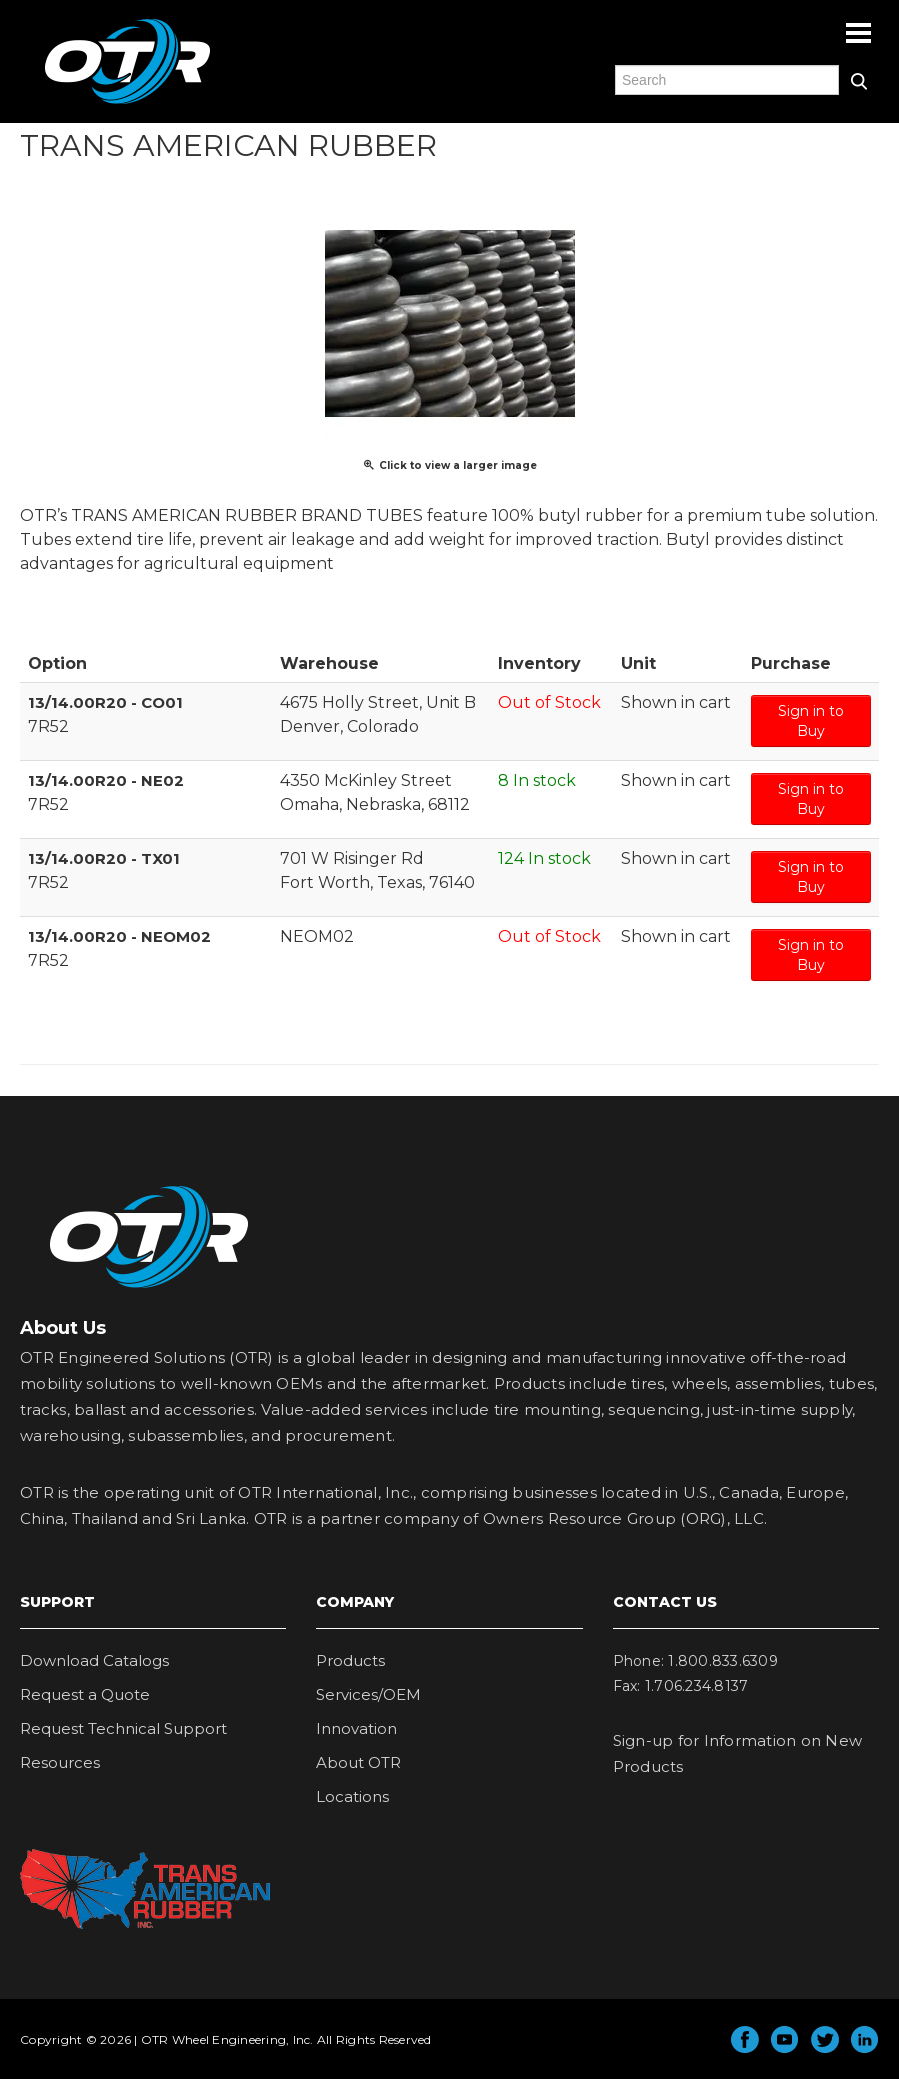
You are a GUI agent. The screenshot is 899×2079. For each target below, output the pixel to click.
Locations (352, 1796)
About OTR (358, 1762)
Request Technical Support (123, 1728)
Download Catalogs (94, 1660)
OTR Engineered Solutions (127, 103)
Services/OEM (368, 1694)
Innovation (356, 1728)
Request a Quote (85, 1694)
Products (350, 1660)
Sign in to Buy (811, 721)
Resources (60, 1762)
